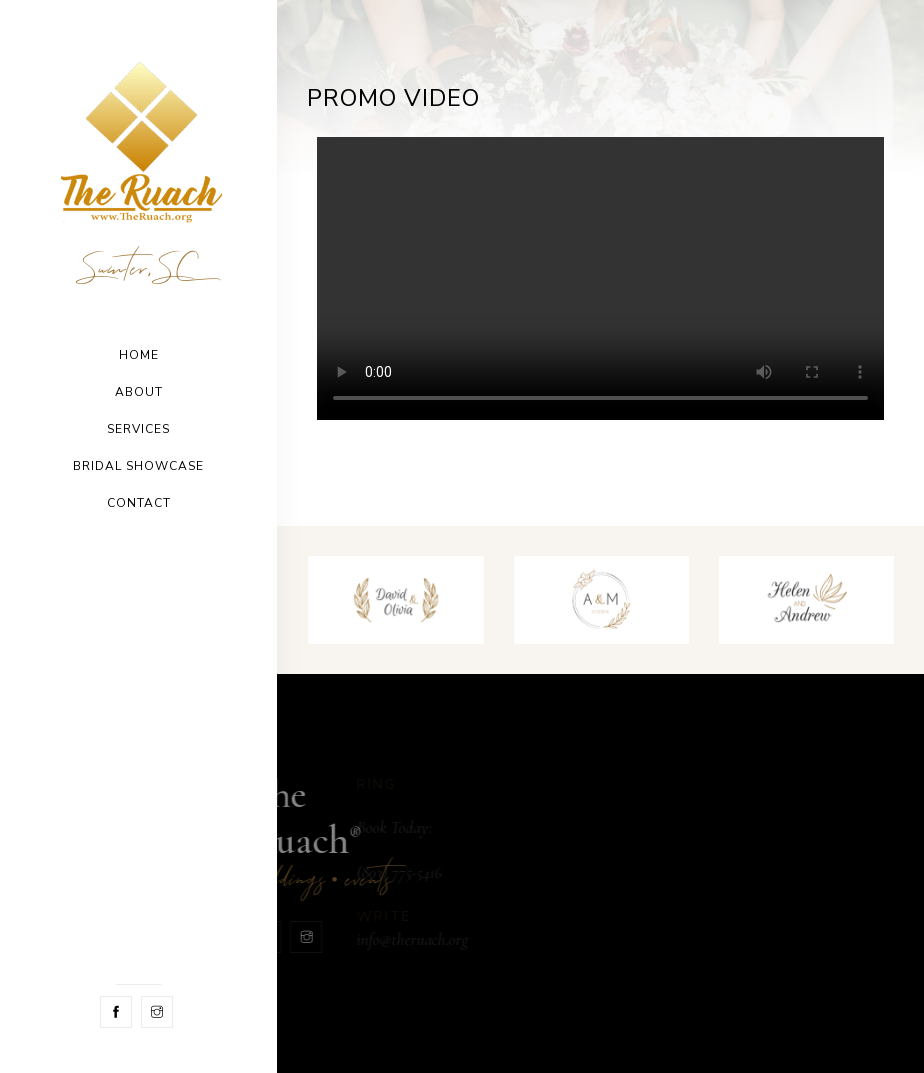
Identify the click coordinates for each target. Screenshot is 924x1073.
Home (139, 355)
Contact (139, 503)
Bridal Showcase (138, 466)
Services (138, 429)
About (139, 392)
